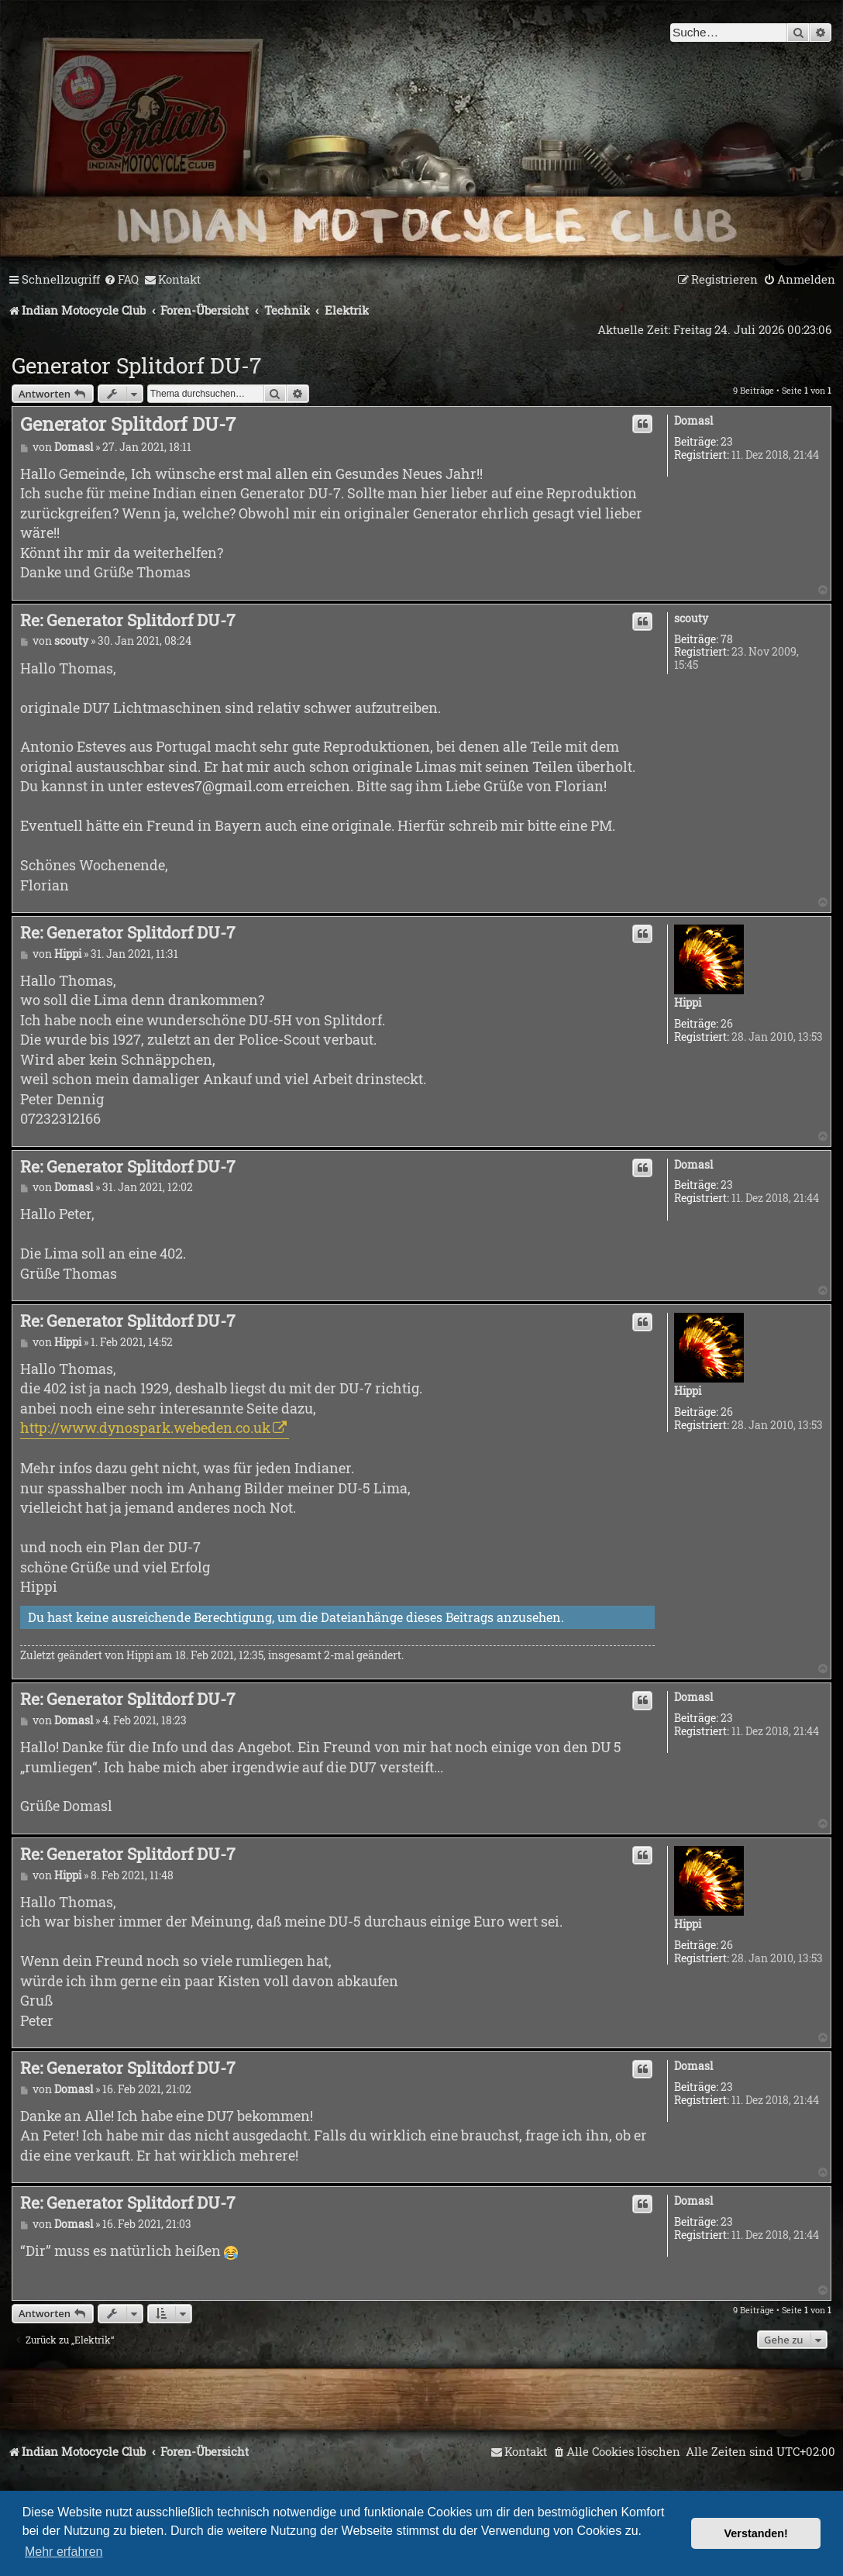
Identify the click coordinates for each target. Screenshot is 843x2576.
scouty (691, 618)
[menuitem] (121, 280)
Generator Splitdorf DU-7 (136, 365)
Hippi (687, 1003)
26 (727, 1024)
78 (727, 639)
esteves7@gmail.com (215, 786)
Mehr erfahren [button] (64, 2551)
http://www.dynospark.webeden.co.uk (145, 1427)
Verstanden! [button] (756, 2533)
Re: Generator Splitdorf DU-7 (128, 620)
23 (727, 442)
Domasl (693, 421)
